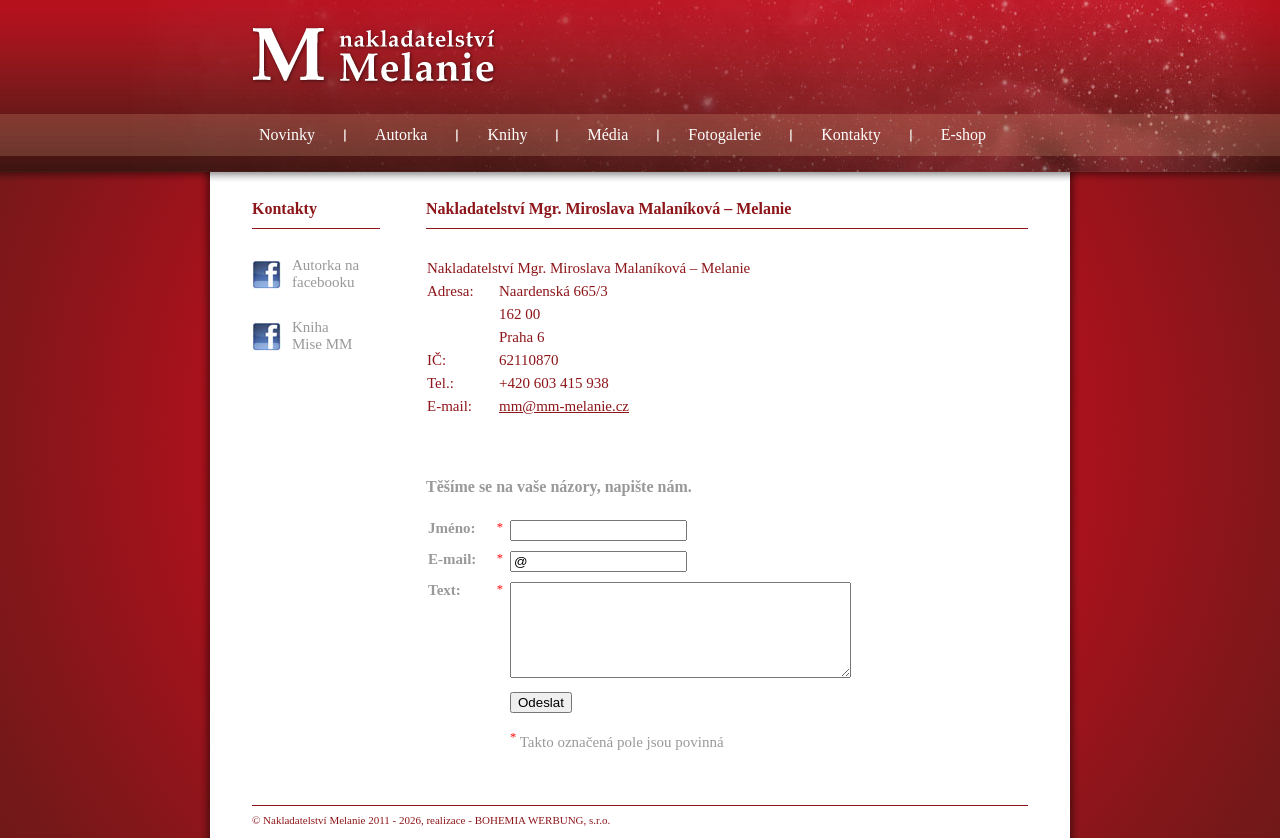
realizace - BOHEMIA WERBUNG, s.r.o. (518, 820)
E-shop (963, 134)
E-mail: (452, 559)
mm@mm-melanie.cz (564, 406)
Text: (444, 590)
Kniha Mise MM (322, 335)
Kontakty (851, 134)
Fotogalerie (724, 134)
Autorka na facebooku (325, 273)
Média (607, 134)
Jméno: (452, 528)
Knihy (507, 134)
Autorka (401, 134)
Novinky (287, 134)
